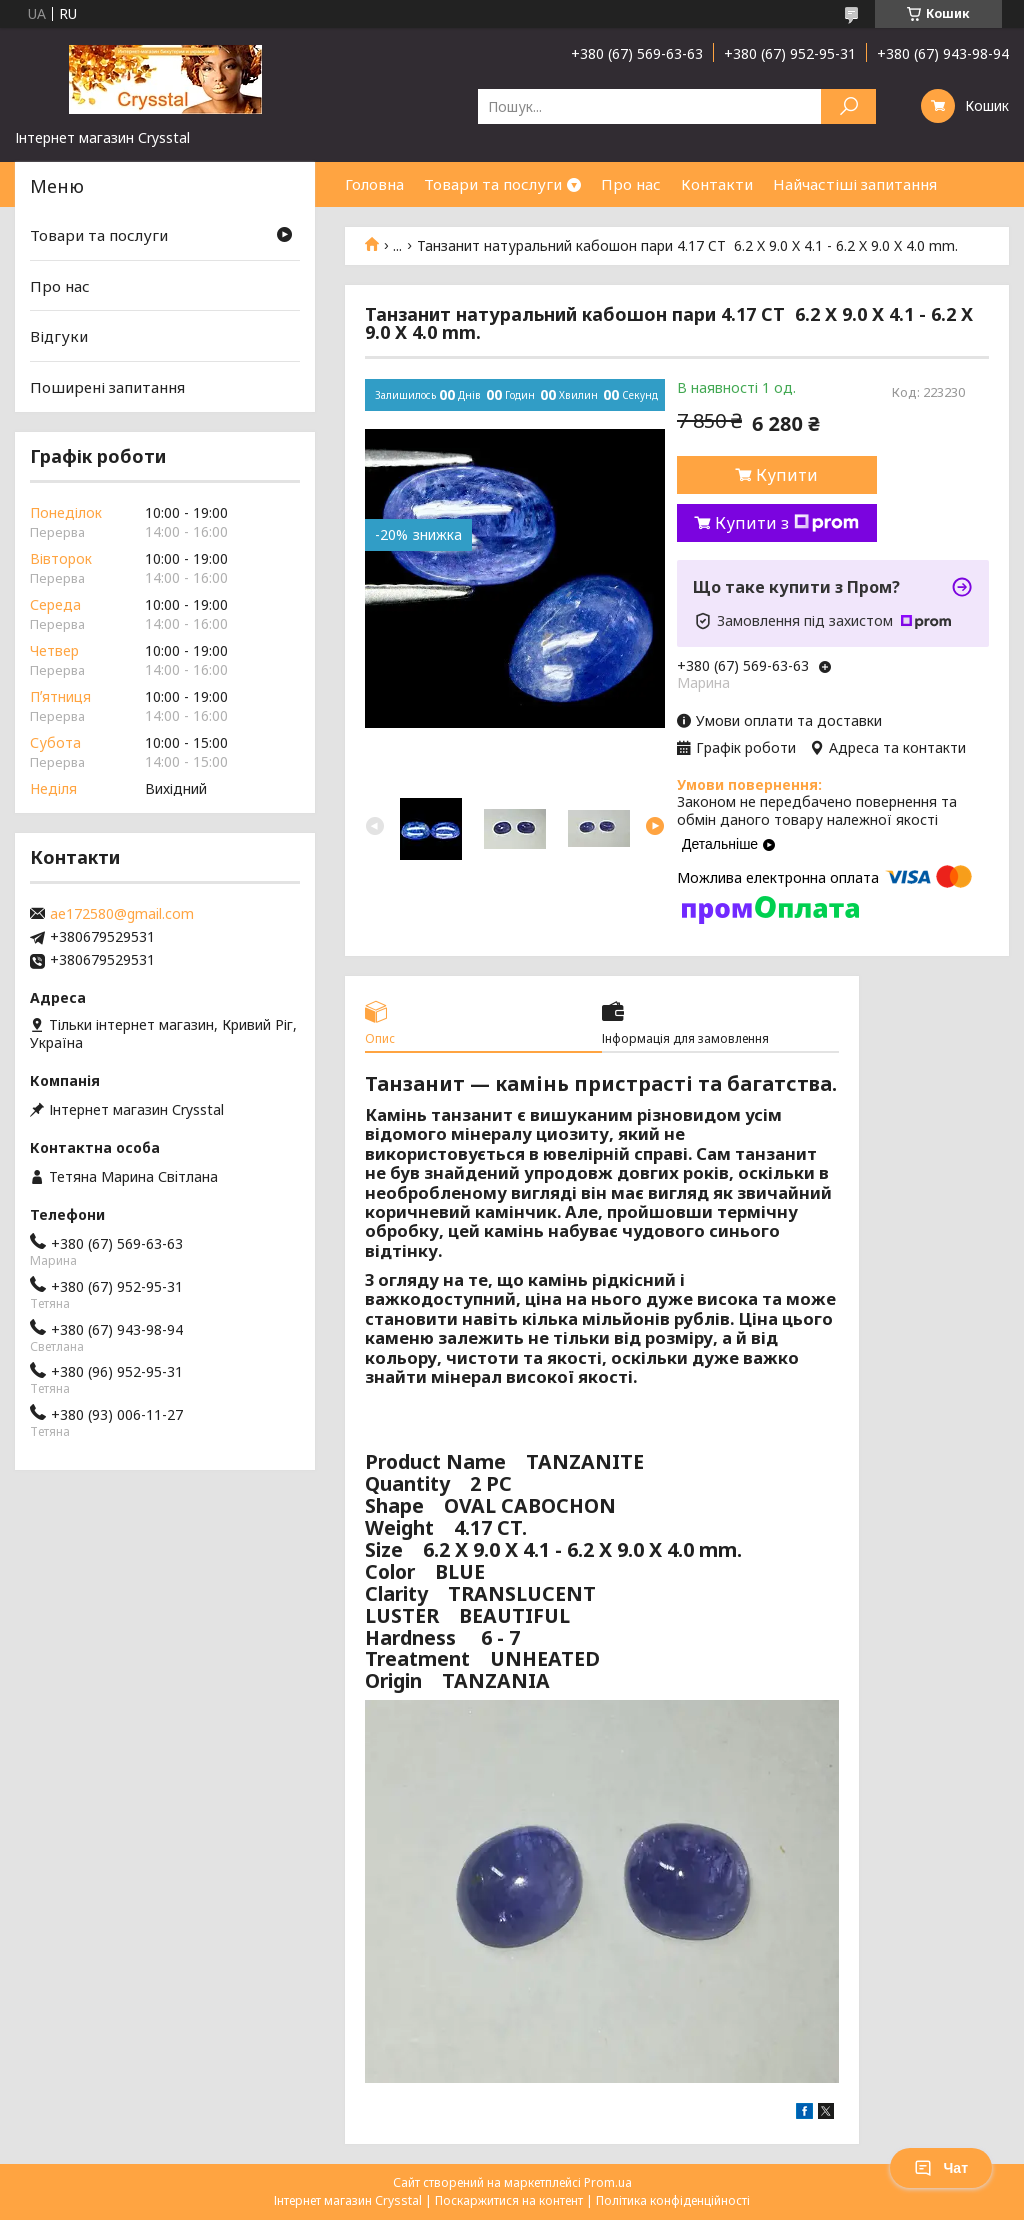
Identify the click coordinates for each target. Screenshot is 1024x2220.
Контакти (717, 184)
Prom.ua (608, 2182)
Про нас (631, 184)
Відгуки (59, 336)
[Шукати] (848, 106)
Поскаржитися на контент (509, 2200)
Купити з (787, 523)
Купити (787, 475)
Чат (941, 2168)
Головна (374, 184)
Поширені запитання (107, 387)
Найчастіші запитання (855, 184)
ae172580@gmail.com (122, 914)
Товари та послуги (493, 184)
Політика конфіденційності (673, 2200)
